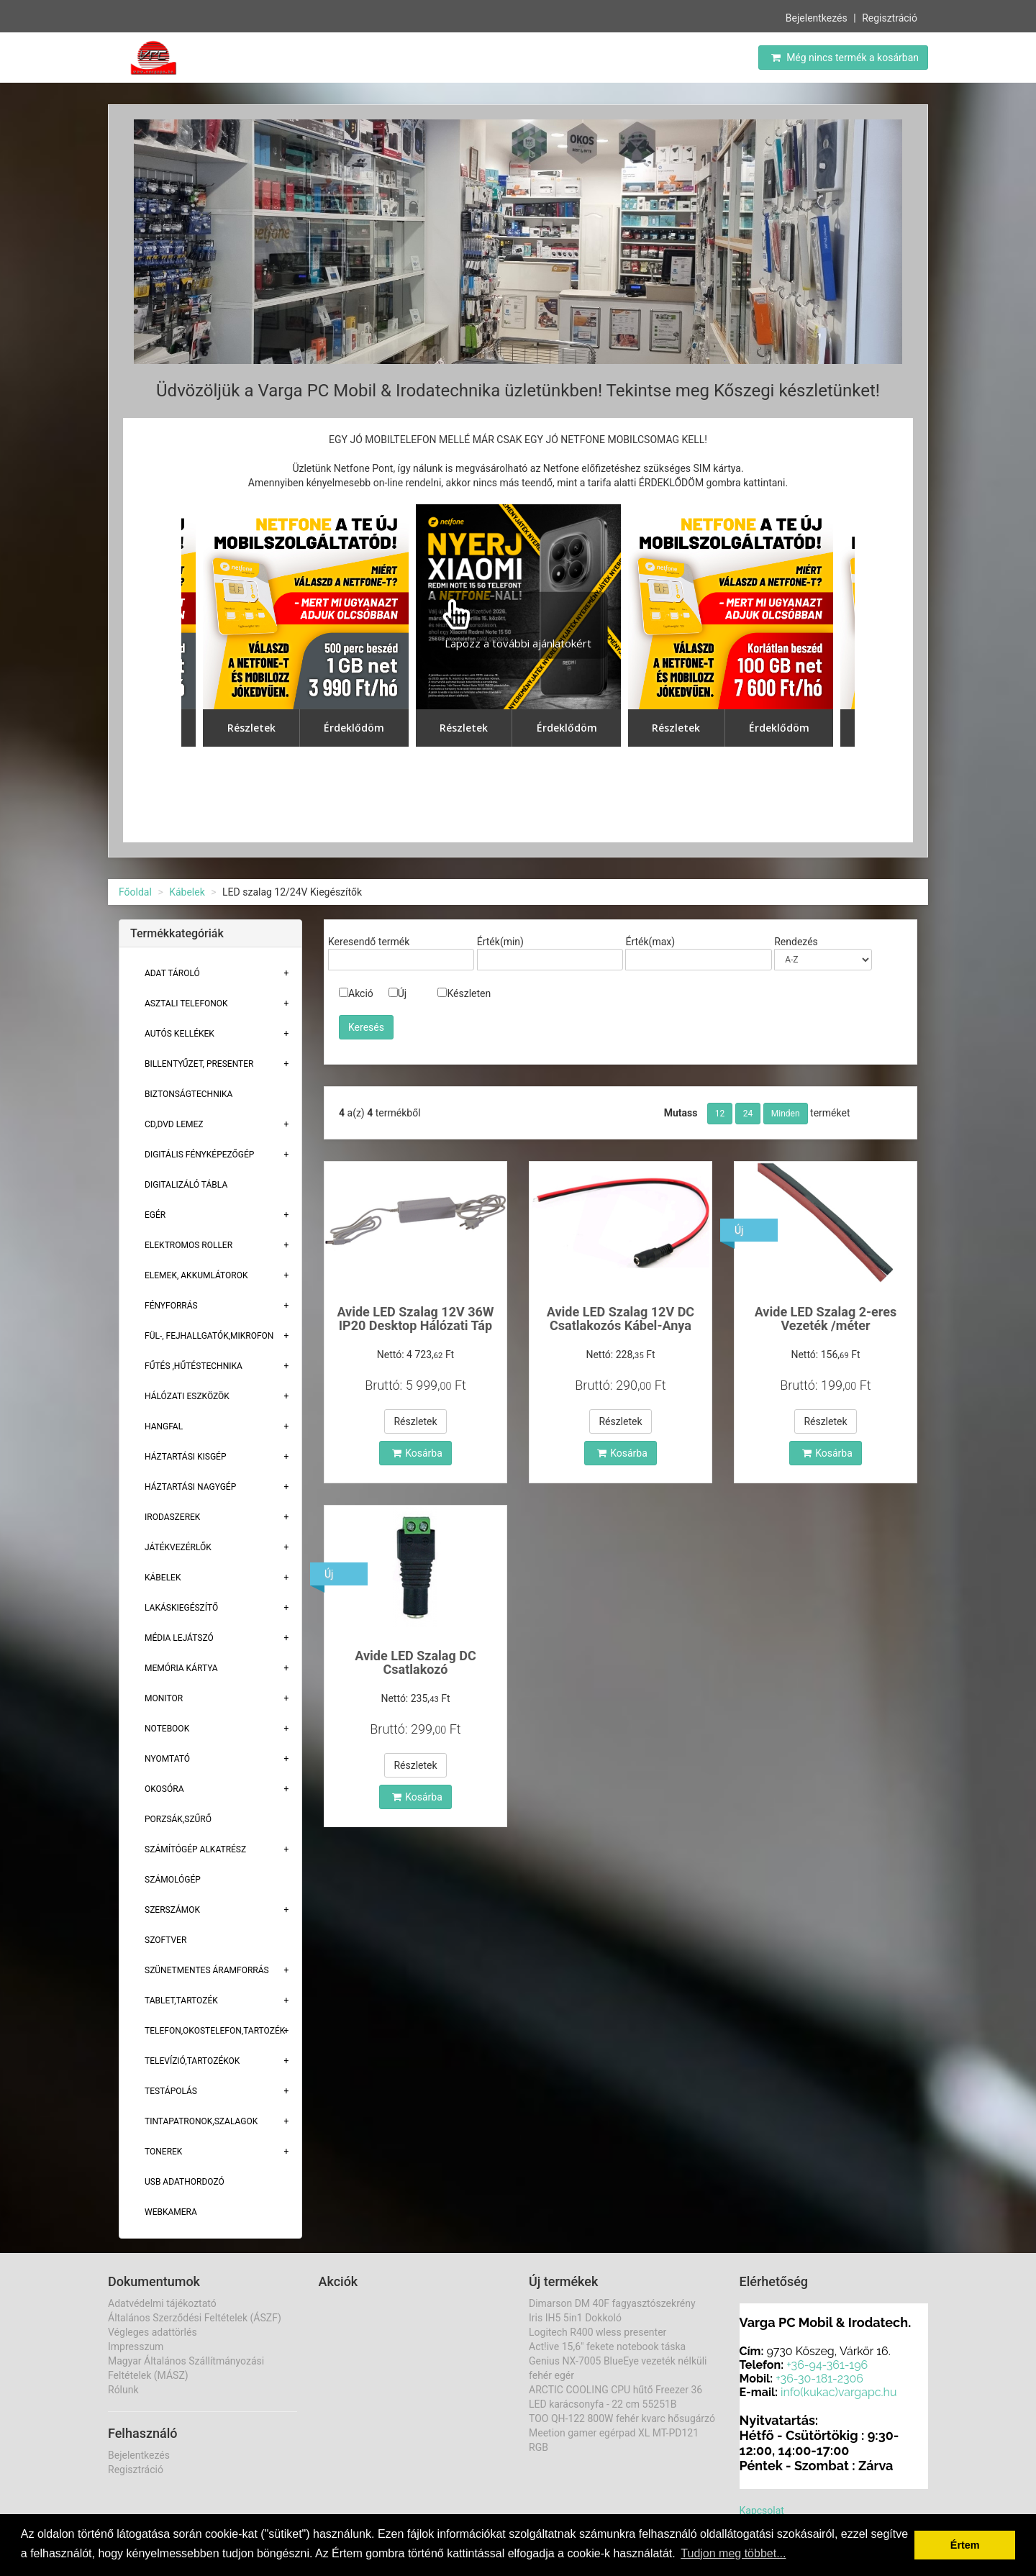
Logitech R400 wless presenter (597, 2332)
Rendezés (796, 941)
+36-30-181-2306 (819, 2378)
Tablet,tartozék (181, 2000)
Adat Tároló (172, 973)
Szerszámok (172, 1910)
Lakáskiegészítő (181, 1608)
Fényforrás (171, 1306)
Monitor (164, 1698)
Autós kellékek (179, 1034)
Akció (356, 993)
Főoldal (135, 892)
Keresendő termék (368, 941)
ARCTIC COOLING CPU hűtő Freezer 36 (615, 2389)
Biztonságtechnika (188, 1094)
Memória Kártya (181, 1668)
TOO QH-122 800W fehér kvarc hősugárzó (622, 2418)
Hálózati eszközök (187, 1396)
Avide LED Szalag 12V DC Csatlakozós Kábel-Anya (620, 1319)
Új (397, 993)
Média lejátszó (179, 1638)
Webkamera (171, 2212)
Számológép (173, 1880)
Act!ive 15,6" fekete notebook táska (607, 2346)
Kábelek (187, 892)
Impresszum (135, 2346)
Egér (155, 1215)
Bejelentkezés (817, 18)
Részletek (415, 1421)
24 (748, 1114)
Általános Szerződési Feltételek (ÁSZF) (194, 2318)
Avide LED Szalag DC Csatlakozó (415, 1663)
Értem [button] (965, 2545)
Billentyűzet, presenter (199, 1064)
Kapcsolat (762, 2510)
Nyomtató (167, 1759)
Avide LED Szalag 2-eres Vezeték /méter (825, 1319)
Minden (785, 1114)
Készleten (464, 993)
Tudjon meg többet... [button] (733, 2553)
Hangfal (164, 1426)
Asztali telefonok (186, 1003)
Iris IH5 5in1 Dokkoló (575, 2318)
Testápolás (171, 2091)
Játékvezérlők (178, 1547)
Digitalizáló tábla (186, 1185)
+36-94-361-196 (827, 2365)
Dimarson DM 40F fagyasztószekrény (612, 2303)
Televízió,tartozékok (192, 2061)
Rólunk (123, 2389)
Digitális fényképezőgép (199, 1155)
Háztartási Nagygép (190, 1487)
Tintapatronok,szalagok (201, 2121)
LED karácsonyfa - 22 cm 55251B (603, 2404)
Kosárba (417, 1453)
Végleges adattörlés (152, 2332)
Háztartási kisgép (186, 1457)
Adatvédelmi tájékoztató (162, 2303)
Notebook (167, 1729)
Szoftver (165, 1940)
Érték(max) (650, 941)
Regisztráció (889, 18)
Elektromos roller (188, 1245)
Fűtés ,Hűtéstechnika (193, 1366)
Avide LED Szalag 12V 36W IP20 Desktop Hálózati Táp (415, 1319)
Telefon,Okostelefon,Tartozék (215, 2031)
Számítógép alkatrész (195, 1849)
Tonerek (163, 2152)
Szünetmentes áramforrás (207, 1970)
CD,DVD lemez (174, 1124)
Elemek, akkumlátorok (196, 1275)
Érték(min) (500, 941)
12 (720, 1114)
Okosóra (164, 1789)
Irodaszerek (172, 1517)
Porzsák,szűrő (178, 1819)
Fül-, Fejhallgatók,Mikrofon (209, 1336)
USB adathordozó (184, 2182)
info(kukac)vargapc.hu (838, 2392)
